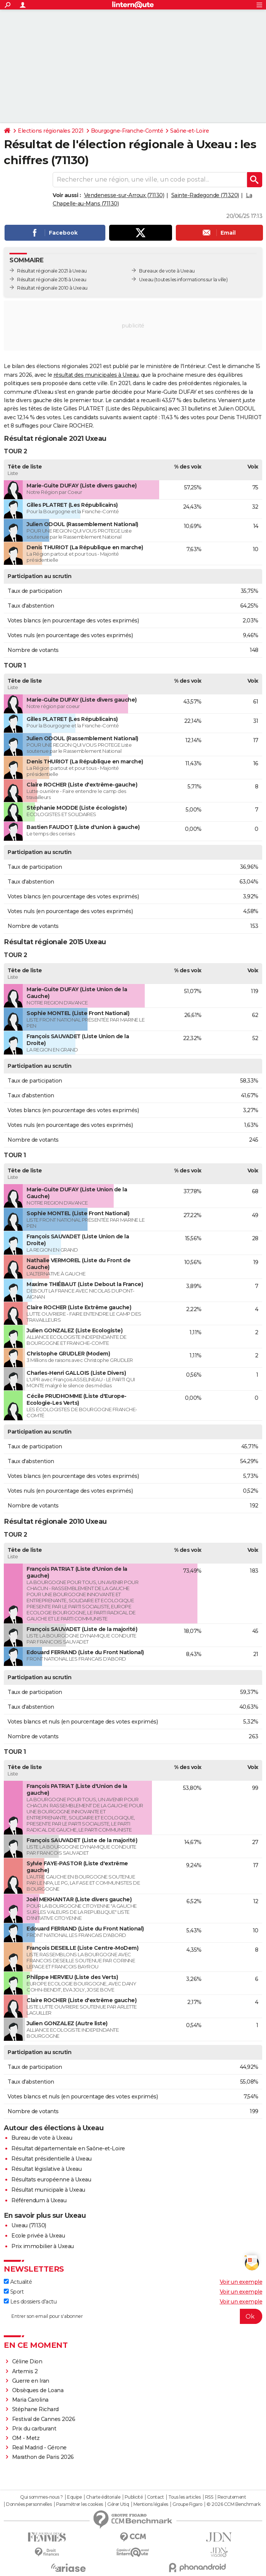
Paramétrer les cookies (79, 2504)
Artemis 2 (25, 2371)
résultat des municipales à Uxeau (96, 374)
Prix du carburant (34, 2428)
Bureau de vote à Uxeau (41, 2137)
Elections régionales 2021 (51, 130)
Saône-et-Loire (189, 130)
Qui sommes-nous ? (41, 2497)
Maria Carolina (30, 2399)
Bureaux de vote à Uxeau (167, 271)
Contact (155, 2497)
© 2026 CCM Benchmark (233, 2504)
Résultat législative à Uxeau (46, 2168)
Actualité (18, 2281)
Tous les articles (184, 2497)
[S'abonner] (133, 2316)
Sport (13, 2291)
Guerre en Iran (30, 2380)
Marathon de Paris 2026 (43, 2457)
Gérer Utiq (118, 2504)
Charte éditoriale (103, 2497)
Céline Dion (27, 2361)
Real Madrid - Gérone (39, 2447)
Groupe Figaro (187, 2504)
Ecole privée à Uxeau (38, 2235)
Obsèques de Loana (38, 2390)
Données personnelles (29, 2504)
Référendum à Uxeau (38, 2200)
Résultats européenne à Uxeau (51, 2179)
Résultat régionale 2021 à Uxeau (52, 271)
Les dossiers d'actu (30, 2301)
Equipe (74, 2497)
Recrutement (231, 2497)
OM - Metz (26, 2438)
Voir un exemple (241, 2281)
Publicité (134, 2497)
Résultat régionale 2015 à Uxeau (51, 279)
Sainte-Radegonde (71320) (205, 195)
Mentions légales (150, 2504)
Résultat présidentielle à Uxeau (51, 2158)
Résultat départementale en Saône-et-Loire (68, 2148)
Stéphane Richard (35, 2409)
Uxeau (146, 279)
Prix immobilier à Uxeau (42, 2246)
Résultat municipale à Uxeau (48, 2189)
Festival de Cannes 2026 (43, 2419)
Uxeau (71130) (28, 2225)
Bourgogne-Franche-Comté (127, 130)
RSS (209, 2497)
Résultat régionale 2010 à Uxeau (52, 288)
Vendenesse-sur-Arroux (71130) (124, 195)
